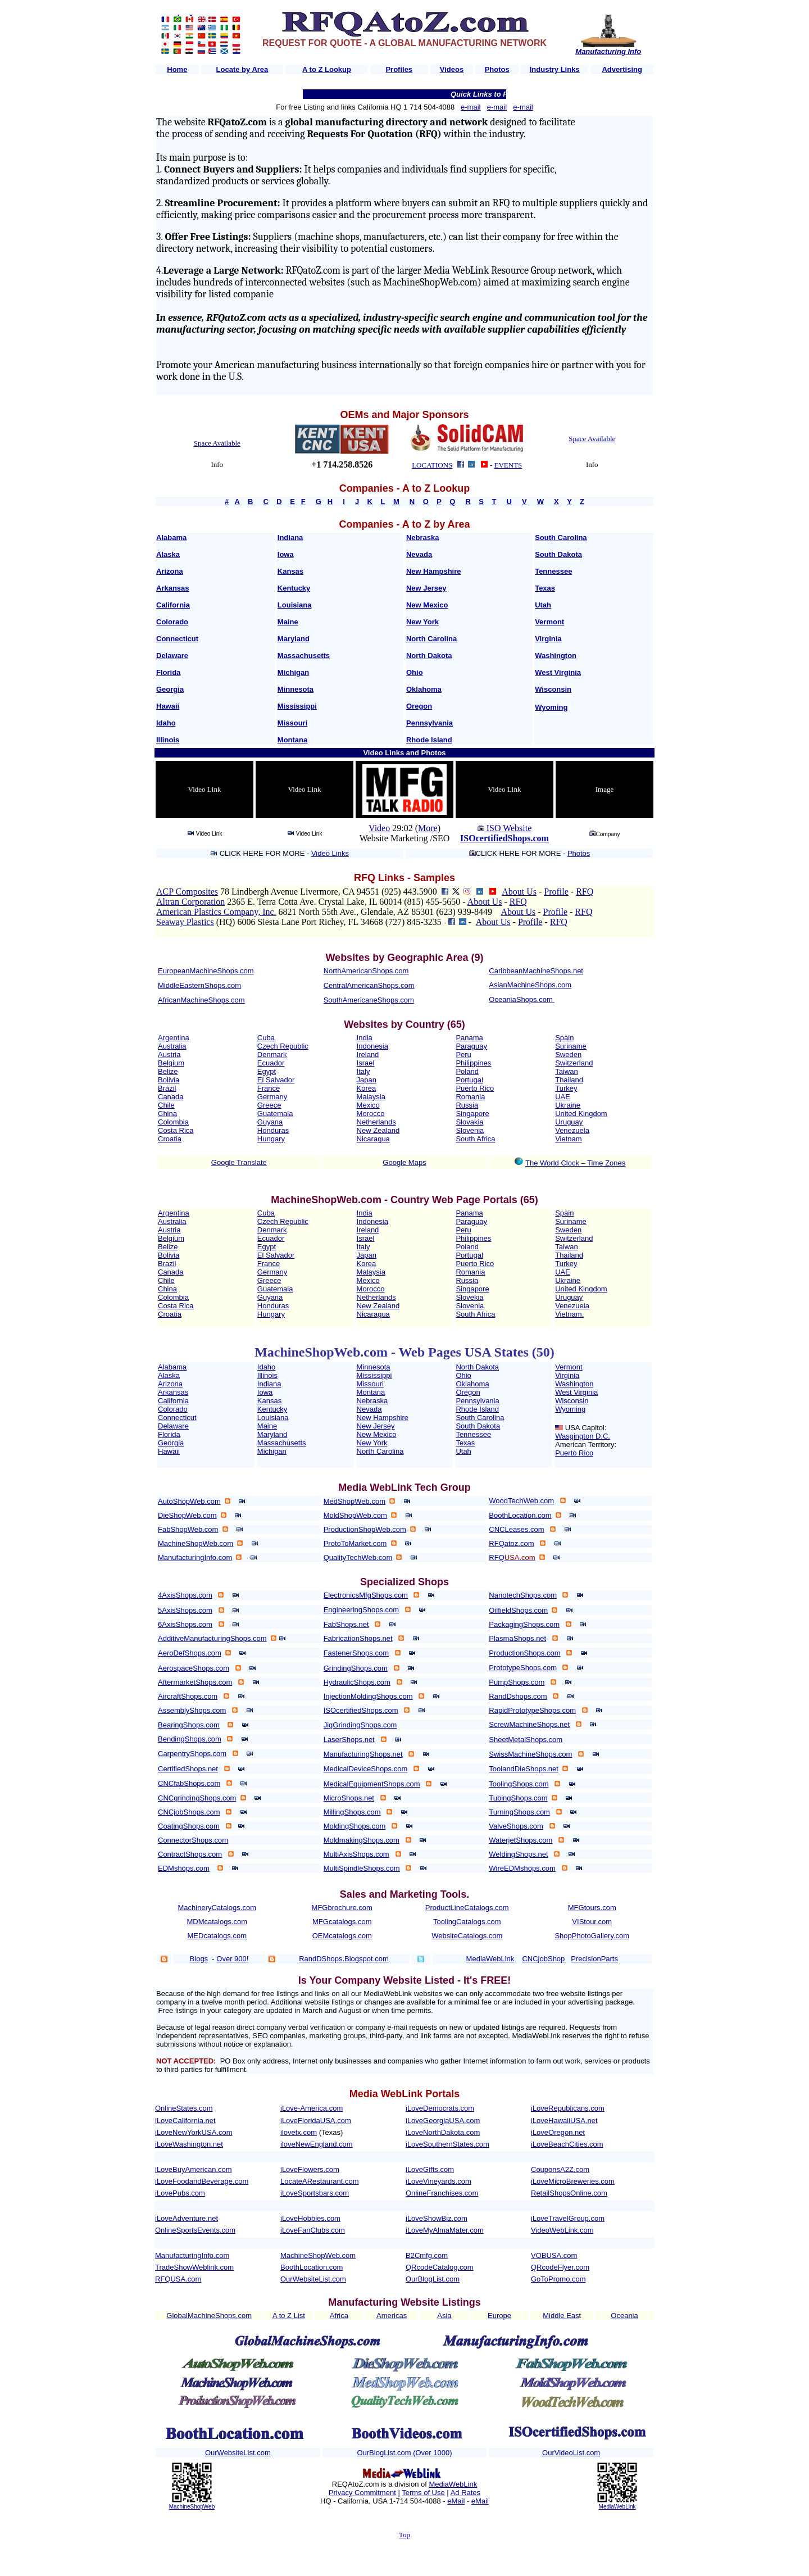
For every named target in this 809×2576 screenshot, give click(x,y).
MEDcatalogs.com (217, 1935)
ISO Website (508, 828)
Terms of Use (423, 2492)
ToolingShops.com (518, 1784)
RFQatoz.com (511, 1543)
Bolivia (168, 1080)
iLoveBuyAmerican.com (193, 2169)
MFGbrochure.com (342, 1907)
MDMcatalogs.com (217, 1921)
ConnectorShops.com (193, 1840)
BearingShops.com (189, 1725)
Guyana (270, 1122)
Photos (578, 853)
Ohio (414, 672)
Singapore (472, 1113)
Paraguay (471, 1046)
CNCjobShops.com (189, 1812)
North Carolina (431, 638)
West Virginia (558, 672)
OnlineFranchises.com (442, 2193)
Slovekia (469, 1297)
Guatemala (275, 1113)
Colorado (172, 622)
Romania (470, 1096)
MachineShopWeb (192, 2507)
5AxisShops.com (185, 1610)
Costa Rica (176, 1130)
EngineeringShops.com (361, 1610)
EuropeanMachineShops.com (206, 971)
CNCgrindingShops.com (197, 1798)
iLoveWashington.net (189, 2144)
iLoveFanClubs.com (312, 2230)
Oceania (624, 2315)
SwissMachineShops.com (530, 1754)
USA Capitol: (586, 1427)
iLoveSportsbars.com (314, 2193)
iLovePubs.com (180, 2193)
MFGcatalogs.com (341, 1921)
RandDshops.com (518, 1696)
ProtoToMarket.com (355, 1543)
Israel (366, 1063)
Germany (272, 1096)
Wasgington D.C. (582, 1436)
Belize (168, 1071)
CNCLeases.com (516, 1529)
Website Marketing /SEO (404, 838)
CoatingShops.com (189, 1826)
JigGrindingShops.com (360, 1725)
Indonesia (372, 1046)
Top (404, 2534)
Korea (366, 1088)
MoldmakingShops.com (361, 1840)
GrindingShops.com (356, 1668)
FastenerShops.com (356, 1653)
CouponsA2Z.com (560, 2169)
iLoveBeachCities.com (567, 2144)
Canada (171, 1096)
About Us (519, 891)
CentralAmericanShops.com (369, 985)
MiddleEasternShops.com (199, 985)
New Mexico (427, 605)
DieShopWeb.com (187, 1515)
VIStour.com (592, 1921)
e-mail (470, 107)
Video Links (330, 853)
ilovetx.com (298, 2132)
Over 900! (232, 1958)
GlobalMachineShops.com (209, 2315)
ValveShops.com (516, 1826)
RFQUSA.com (178, 2279)
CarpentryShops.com (192, 1753)
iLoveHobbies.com (310, 2218)
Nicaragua (373, 1139)
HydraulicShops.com (357, 1682)
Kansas (290, 571)
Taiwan (566, 1071)
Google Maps (404, 1162)
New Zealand (378, 1130)
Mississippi (297, 706)
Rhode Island (429, 740)
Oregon (419, 706)
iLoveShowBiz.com (436, 2218)
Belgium (171, 1063)
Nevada (419, 554)
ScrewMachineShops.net (529, 1724)
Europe (499, 2315)
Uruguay (569, 1122)
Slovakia (469, 1122)
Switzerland (574, 1063)
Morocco (371, 1113)
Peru (463, 1054)
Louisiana (295, 605)
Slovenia (470, 1130)
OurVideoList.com (571, 2452)
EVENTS (508, 465)
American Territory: (585, 1444)
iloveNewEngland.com (316, 2144)
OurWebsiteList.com (313, 2279)
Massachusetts (304, 655)
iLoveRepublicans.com (568, 2108)
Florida (168, 672)
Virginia (548, 638)
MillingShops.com (352, 1812)
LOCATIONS (432, 465)
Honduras (273, 1130)
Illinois (167, 740)
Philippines (473, 1063)
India (364, 1037)
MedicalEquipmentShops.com (372, 1784)
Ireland (368, 1054)
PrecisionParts (594, 1958)
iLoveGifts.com (430, 2169)
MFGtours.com (592, 1907)
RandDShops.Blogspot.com (344, 1958)
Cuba (266, 1037)
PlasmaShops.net (517, 1638)
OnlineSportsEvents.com (195, 2230)
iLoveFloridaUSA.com (315, 2120)
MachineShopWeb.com (195, 1543)
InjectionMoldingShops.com (368, 1696)
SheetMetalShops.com (525, 1739)
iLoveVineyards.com (438, 2181)
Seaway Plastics (185, 922)
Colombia (173, 1122)
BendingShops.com (189, 1739)
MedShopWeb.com (354, 1501)
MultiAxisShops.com (356, 1854)
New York (422, 622)
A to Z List (288, 2315)
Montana (292, 740)
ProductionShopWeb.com (365, 1529)
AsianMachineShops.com (530, 985)
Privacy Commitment (362, 2492)
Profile (556, 891)
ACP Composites (187, 891)
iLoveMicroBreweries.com (573, 2181)
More (428, 828)
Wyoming (551, 707)
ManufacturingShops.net (363, 1754)
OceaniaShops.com (520, 999)
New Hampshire (433, 571)
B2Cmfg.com (427, 2255)
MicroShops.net (349, 1798)
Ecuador (270, 1063)
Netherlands (376, 1122)
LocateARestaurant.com (319, 2181)
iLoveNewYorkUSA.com (194, 2132)
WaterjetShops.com (520, 1840)
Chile (166, 1105)
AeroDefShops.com (189, 1653)
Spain (564, 1037)
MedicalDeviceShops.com (366, 1769)
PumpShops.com (516, 1682)
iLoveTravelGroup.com (568, 2218)
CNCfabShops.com (189, 1783)
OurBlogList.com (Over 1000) (404, 2452)
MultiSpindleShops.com (362, 1868)
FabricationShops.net (358, 1638)
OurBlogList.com (433, 2279)
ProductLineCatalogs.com (467, 1907)
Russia (467, 1105)
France (268, 1088)
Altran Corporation (190, 901)
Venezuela (572, 1130)
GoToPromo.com (558, 2279)
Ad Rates (465, 2492)
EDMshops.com (184, 1868)
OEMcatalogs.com (342, 1935)
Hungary (271, 1139)
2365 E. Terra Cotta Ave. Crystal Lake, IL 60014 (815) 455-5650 (343, 901)
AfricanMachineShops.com (201, 1000)
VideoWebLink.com (562, 2230)
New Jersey (426, 588)
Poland (467, 1071)
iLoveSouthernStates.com (447, 2144)
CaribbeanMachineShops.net (536, 971)
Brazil (167, 1088)
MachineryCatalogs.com (217, 1907)
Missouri (292, 723)
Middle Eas (561, 2315)
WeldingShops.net (518, 1854)
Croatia (169, 1139)
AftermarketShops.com (195, 1682)
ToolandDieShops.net (523, 1769)
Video (379, 828)
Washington (555, 655)
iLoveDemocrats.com (440, 2108)
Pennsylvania (429, 723)
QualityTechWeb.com (358, 1557)
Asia (444, 2315)
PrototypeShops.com (523, 1667)
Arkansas (172, 588)
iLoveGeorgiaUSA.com (443, 2120)
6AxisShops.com (185, 1624)
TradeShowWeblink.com (194, 2267)
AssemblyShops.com (192, 1710)
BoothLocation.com (520, 1515)
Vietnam (568, 1139)
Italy (363, 1071)
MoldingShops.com (355, 1826)
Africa (339, 2315)
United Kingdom (581, 1113)
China (167, 1113)
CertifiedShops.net (188, 1769)
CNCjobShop (543, 1958)
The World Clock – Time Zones (575, 1163)
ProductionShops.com (524, 1653)
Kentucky (294, 588)
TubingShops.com (518, 1798)
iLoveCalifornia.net (185, 2120)
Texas (545, 588)
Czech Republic (282, 1046)
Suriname (571, 1046)
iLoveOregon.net (558, 2132)
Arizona (169, 571)
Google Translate (239, 1162)
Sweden (568, 1054)
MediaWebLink (453, 2484)
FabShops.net (346, 1624)
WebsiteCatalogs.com (466, 1935)
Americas (391, 2315)
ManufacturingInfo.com (195, 1557)
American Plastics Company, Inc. (216, 912)
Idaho (166, 723)
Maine (288, 622)
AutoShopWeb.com (189, 1501)
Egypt (266, 1071)
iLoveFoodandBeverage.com (201, 2181)
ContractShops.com (190, 1854)
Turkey (566, 1088)
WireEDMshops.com (522, 1868)
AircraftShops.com (187, 1696)
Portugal (469, 1080)
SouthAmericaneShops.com (369, 1000)
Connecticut (177, 638)
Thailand (569, 1080)
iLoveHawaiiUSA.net (564, 2120)
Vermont (549, 622)
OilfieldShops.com (518, 1610)
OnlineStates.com (184, 2108)
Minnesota (295, 689)
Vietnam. (569, 1314)
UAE (562, 1096)
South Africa (475, 1139)
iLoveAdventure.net (186, 2218)
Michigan (293, 672)
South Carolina (480, 1417)
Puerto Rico (475, 1088)
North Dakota (429, 655)
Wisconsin (553, 689)
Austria (169, 1054)
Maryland (294, 638)
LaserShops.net (349, 1739)
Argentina (173, 1037)
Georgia (170, 689)
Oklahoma (424, 689)
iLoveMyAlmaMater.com (445, 2230)
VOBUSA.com (554, 2255)
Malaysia (371, 1096)
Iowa (286, 554)
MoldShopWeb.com (355, 1515)
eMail (456, 2501)
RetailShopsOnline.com (569, 2193)
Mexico (368, 1105)
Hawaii (167, 706)
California (173, 605)
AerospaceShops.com (193, 1668)
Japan (366, 1080)
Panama (469, 1037)
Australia (172, 1046)
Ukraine (567, 1105)
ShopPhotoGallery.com (592, 1935)
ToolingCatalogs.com (467, 1921)
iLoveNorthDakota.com (443, 2132)
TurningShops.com (519, 1812)
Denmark (272, 1054)
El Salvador (275, 1080)
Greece (269, 1105)
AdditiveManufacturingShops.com (212, 1638)
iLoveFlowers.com (309, 2169)
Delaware (172, 655)
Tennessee (553, 571)
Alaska (168, 554)
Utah (543, 605)
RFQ (584, 891)
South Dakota (558, 554)
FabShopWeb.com (188, 1529)
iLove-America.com (311, 2108)
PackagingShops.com (524, 1624)
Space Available (217, 443)
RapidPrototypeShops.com (532, 1710)
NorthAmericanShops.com (366, 971)
